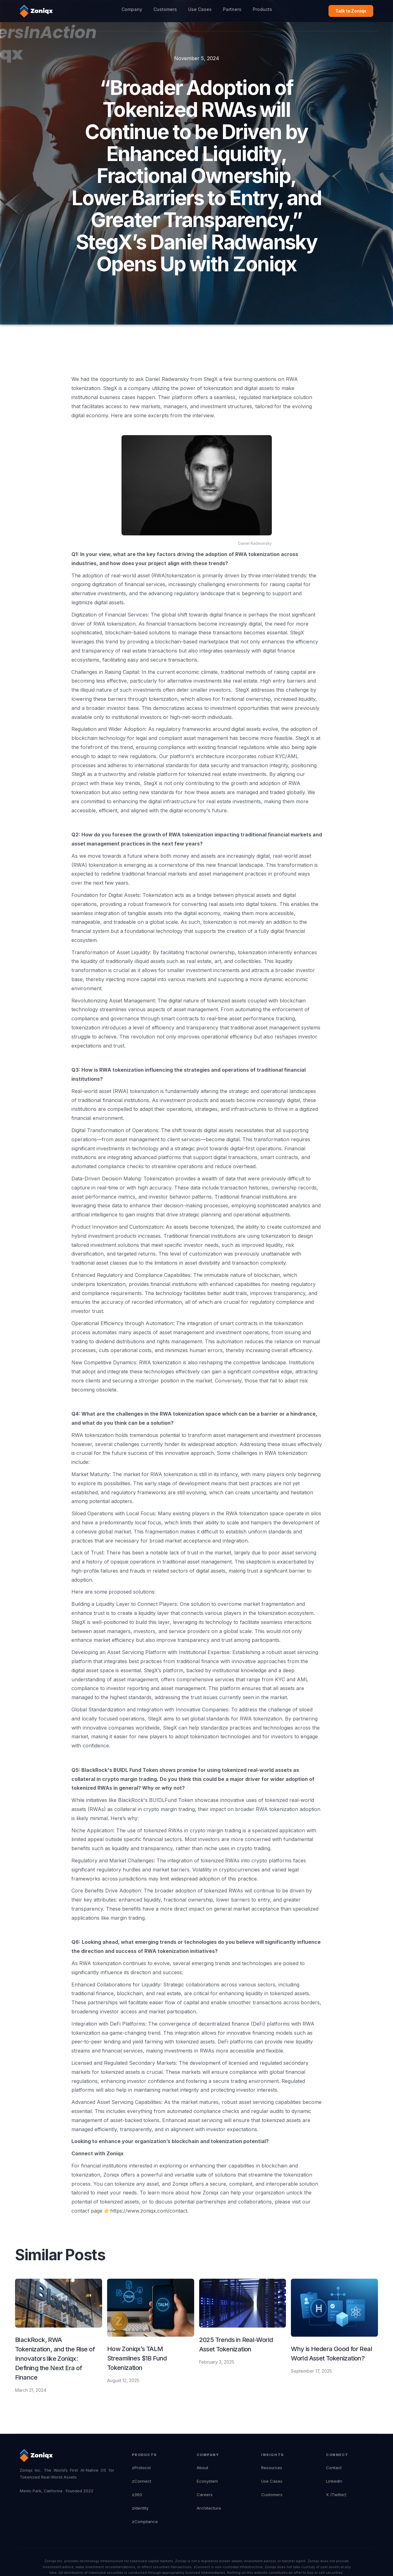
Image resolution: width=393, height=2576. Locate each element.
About (202, 2467)
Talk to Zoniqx (350, 10)
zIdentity (140, 2508)
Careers (205, 2494)
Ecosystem (207, 2481)
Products (262, 9)
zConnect (141, 2481)
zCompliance (145, 2521)
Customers (165, 9)
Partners (232, 9)
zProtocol (141, 2467)
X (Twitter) (336, 2494)
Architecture (209, 2508)
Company (132, 9)
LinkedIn (334, 2481)
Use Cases (200, 9)
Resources (271, 2467)
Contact (334, 2467)
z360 (137, 2494)
